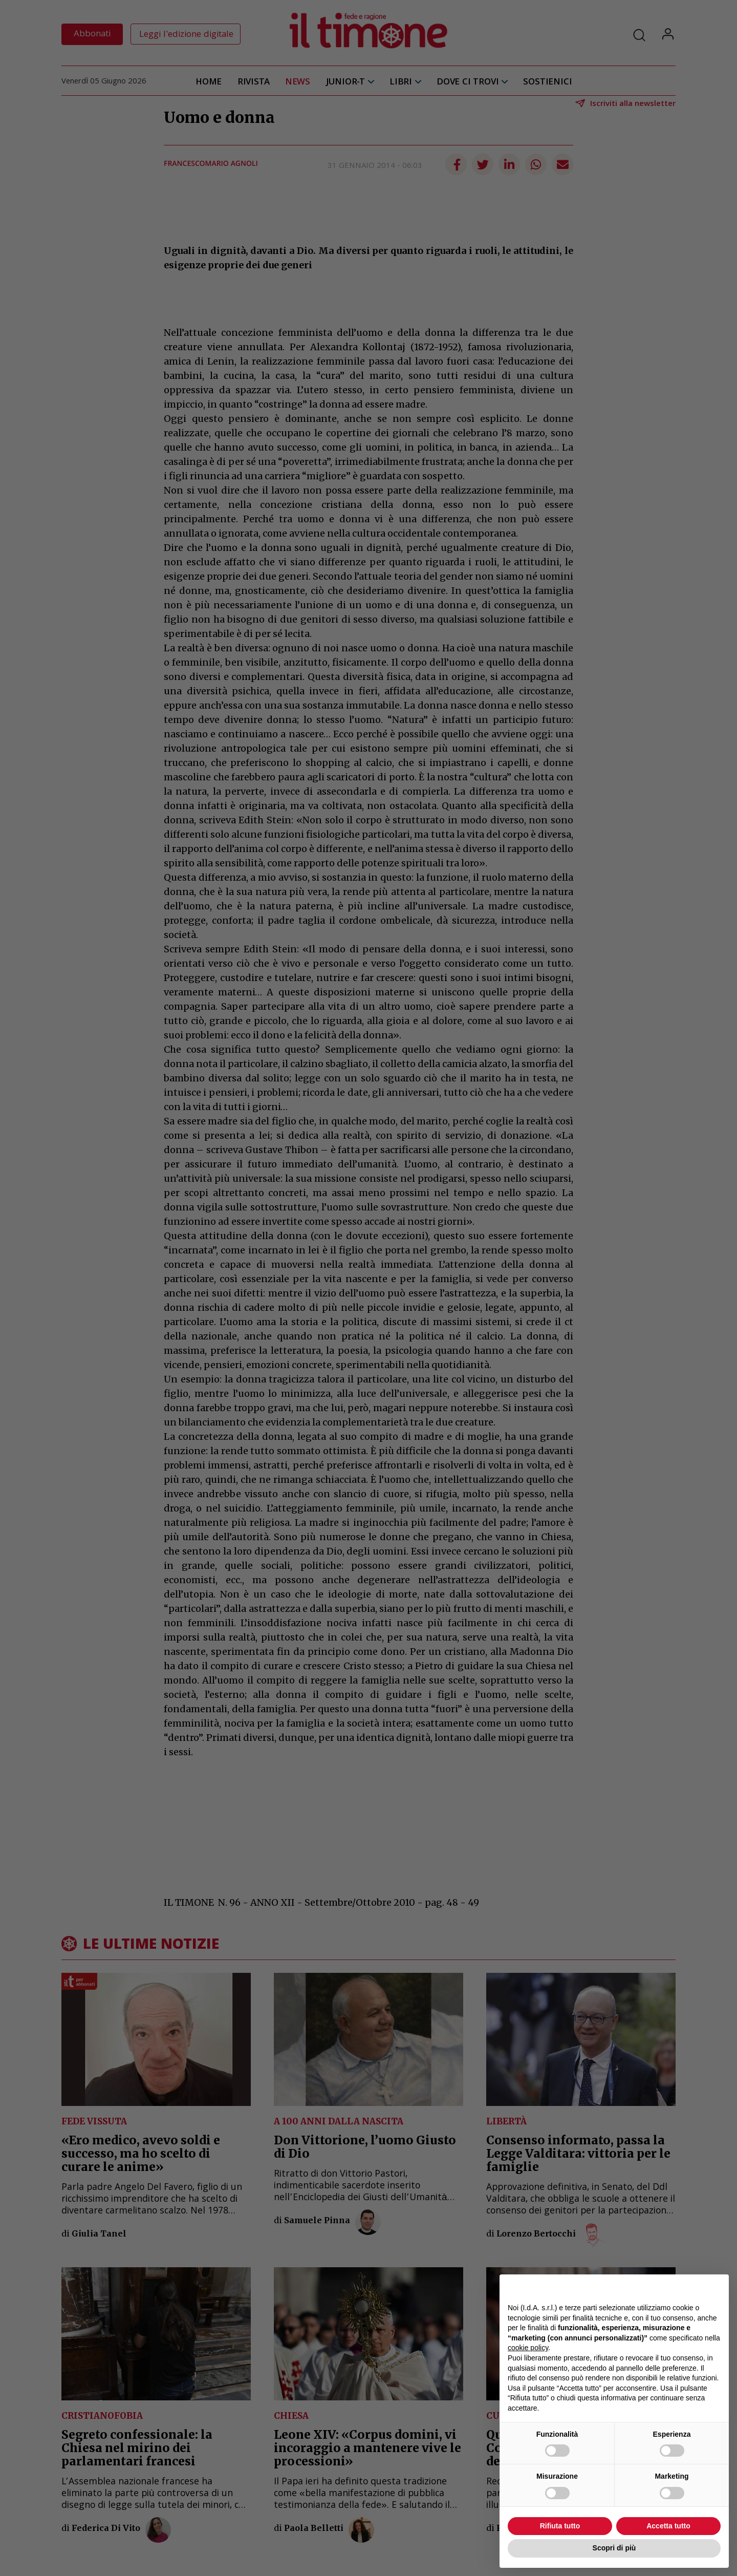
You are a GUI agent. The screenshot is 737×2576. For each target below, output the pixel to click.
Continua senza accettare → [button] (673, 2287)
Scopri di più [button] (614, 2548)
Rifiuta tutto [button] (560, 2526)
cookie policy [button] (528, 2348)
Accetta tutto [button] (668, 2526)
